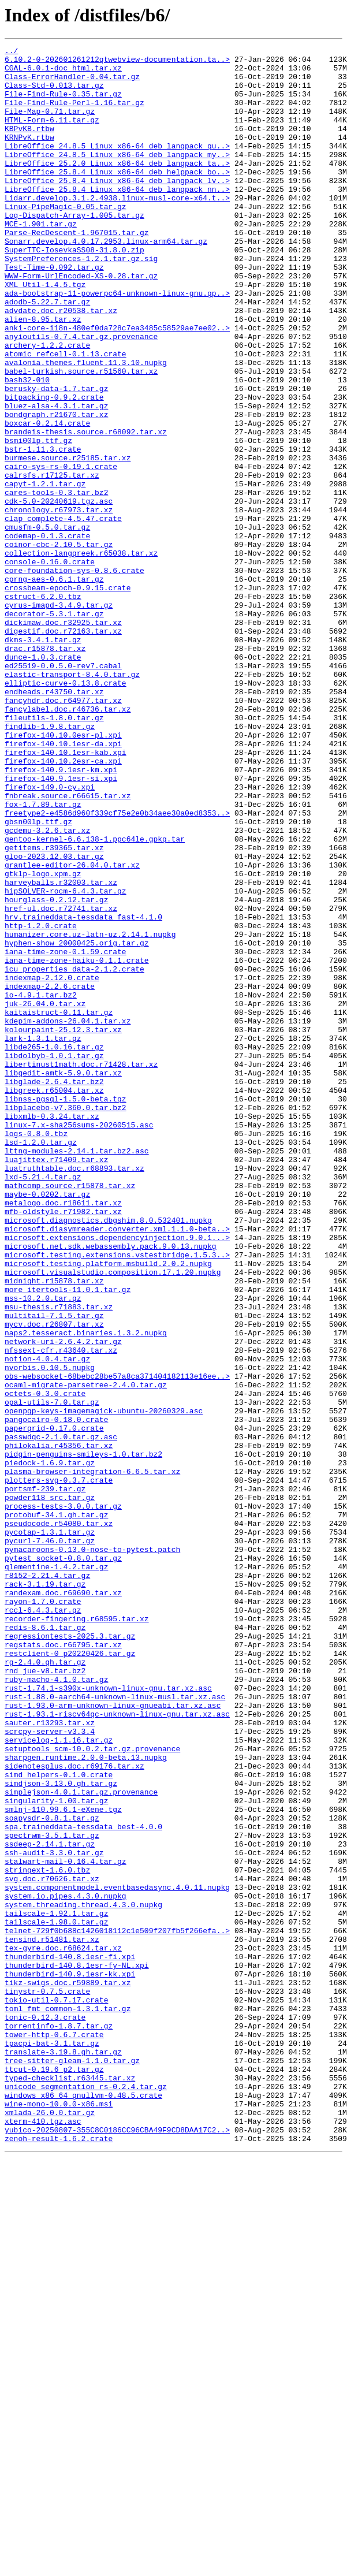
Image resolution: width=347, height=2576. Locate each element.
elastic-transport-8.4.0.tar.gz (72, 800)
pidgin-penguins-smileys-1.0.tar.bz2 (83, 1736)
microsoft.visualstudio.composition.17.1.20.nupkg (113, 1518)
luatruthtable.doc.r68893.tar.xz (74, 1393)
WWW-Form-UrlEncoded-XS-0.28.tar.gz (81, 322)
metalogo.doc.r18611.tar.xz (63, 1435)
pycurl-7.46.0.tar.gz (50, 1840)
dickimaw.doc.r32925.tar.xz (63, 738)
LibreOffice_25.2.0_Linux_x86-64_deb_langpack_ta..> (117, 187)
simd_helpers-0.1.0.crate (59, 2121)
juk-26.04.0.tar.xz (45, 1195)
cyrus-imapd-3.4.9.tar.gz (59, 717)
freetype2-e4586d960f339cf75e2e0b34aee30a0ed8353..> (117, 967)
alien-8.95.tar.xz (43, 374)
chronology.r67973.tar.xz (59, 603)
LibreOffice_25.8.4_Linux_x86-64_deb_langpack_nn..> (117, 218)
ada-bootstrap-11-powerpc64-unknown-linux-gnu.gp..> (117, 343)
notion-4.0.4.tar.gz (47, 1622)
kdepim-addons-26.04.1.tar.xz (67, 1216)
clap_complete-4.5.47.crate (63, 613)
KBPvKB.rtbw (29, 145)
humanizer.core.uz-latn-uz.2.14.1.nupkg (90, 1112)
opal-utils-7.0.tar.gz (52, 1674)
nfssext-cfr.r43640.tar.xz (61, 1611)
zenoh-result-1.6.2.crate (59, 2557)
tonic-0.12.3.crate (45, 2412)
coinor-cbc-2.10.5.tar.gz (59, 644)
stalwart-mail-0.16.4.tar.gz (65, 2225)
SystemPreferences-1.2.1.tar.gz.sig (81, 301)
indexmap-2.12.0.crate (52, 1164)
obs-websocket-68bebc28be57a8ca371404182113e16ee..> (117, 1642)
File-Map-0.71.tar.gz (50, 125)
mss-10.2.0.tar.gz (43, 1549)
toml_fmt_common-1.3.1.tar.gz (67, 2401)
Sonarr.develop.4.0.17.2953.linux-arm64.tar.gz (106, 281)
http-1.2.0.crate (41, 1102)
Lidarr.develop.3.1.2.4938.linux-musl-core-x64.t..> (117, 229)
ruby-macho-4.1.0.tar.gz (56, 2006)
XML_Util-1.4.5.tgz (45, 332)
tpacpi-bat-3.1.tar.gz (52, 2443)
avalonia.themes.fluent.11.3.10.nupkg (86, 426)
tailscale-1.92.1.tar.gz (56, 2287)
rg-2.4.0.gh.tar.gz (45, 1986)
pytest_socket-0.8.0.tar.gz (63, 1861)
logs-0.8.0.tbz (36, 1351)
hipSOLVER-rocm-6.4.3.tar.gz (65, 1060)
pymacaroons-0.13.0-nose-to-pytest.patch (92, 1850)
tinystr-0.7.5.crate (47, 2381)
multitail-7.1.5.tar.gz (54, 1570)
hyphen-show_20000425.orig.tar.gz (77, 1123)
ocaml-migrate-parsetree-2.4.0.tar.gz (86, 1653)
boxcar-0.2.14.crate (47, 499)
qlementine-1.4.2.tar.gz (56, 1871)
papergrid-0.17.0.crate (54, 1705)
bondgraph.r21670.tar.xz (56, 488)
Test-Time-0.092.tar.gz (54, 312)
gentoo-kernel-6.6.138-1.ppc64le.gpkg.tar (95, 998)
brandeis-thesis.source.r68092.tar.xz (86, 509)
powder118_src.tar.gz (50, 1788)
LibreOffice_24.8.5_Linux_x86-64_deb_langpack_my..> (117, 177)
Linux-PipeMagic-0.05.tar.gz (65, 239)
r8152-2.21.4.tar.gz (47, 1882)
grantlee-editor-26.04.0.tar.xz (72, 1029)
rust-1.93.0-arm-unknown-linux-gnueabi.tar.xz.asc (113, 2037)
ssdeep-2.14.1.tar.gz (50, 2204)
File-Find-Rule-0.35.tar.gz (63, 104)
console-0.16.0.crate (50, 665)
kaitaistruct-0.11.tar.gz (59, 1206)
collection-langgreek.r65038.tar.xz (81, 655)
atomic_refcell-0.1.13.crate (65, 416)
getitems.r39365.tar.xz (54, 1008)
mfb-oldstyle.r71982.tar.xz (63, 1445)
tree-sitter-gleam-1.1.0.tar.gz (72, 2464)
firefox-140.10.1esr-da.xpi (63, 883)
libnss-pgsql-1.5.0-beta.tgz (65, 1310)
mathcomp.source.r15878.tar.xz (70, 1414)
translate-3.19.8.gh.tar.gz (63, 2453)
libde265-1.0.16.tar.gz (54, 1247)
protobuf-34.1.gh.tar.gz (56, 1809)
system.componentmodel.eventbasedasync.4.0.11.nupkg (117, 2256)
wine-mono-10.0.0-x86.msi (59, 2516)
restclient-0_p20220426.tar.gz (70, 1975)
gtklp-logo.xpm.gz (43, 1039)
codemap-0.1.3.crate (47, 634)
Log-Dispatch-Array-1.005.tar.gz (74, 249)
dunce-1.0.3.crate (43, 780)
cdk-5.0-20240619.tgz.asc (59, 592)
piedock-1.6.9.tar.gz (50, 1746)
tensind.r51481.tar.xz (52, 2318)
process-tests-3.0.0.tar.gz (63, 1798)
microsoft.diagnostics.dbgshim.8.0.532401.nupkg (108, 1455)
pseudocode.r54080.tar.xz (59, 1819)
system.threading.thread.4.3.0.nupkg (83, 2277)
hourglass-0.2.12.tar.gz (56, 1071)
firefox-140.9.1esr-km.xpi (61, 915)
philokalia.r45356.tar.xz (59, 1726)
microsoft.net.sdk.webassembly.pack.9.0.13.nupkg (111, 1486)
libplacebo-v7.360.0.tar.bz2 (65, 1320)
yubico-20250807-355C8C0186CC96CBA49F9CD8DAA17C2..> (117, 2547)
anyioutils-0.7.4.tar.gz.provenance (81, 395)
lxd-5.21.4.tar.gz (43, 1403)
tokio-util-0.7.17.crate (56, 2391)
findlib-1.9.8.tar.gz (50, 863)
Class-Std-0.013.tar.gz (54, 93)
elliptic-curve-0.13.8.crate (65, 811)
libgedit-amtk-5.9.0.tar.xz (63, 1279)
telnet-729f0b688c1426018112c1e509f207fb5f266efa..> (117, 2308)
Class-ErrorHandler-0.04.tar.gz (72, 83)
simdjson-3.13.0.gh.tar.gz (61, 2131)
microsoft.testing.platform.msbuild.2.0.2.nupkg (108, 1507)
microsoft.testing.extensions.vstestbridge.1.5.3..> (117, 1497)
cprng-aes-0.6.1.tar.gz (54, 686)
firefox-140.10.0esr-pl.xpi (63, 873)
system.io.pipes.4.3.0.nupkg (65, 2266)
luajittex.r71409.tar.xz (56, 1383)
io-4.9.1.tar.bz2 (41, 1185)
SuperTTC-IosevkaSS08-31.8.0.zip (74, 291)
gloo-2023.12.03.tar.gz (54, 1019)
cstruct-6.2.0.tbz (43, 707)
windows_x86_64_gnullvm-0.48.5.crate (83, 2505)
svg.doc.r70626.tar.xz (52, 2245)
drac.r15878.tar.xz (45, 769)
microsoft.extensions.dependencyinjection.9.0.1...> (117, 1476)
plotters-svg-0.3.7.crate (59, 1767)
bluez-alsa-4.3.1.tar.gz (56, 478)
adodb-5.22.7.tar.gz (47, 353)
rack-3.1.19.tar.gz (45, 1892)
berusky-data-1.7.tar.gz (56, 457)
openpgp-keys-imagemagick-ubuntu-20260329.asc (104, 1684)
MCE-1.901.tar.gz (41, 260)
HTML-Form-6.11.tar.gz (52, 135)
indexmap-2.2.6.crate (50, 1175)
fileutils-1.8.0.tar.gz (54, 852)
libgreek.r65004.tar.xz (54, 1299)
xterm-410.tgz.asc (43, 2537)
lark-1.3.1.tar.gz (43, 1237)
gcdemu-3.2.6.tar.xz (47, 987)
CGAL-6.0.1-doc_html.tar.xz (63, 73)
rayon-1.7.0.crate (43, 1913)
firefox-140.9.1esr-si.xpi (61, 925)
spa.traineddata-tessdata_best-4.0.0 (83, 2183)
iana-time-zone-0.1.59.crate (65, 1133)
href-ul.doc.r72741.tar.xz (61, 1081)
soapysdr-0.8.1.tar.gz (52, 2173)
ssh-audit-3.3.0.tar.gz (54, 2214)
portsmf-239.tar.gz (45, 1778)
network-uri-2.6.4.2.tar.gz (63, 1601)
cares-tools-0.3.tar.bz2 (56, 582)
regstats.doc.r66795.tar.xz (63, 1965)
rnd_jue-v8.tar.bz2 (45, 1996)
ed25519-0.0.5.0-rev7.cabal (63, 790)
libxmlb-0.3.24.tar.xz (52, 1331)
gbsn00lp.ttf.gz (38, 977)
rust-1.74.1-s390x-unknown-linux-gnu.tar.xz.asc (108, 2017)
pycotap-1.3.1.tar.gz (50, 1830)
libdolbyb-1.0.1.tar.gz (54, 1258)
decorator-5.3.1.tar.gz (54, 728)
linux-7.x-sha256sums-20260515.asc (79, 1341)
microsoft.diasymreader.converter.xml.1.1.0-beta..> (117, 1466)
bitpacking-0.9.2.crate (54, 468)
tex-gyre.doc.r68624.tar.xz (63, 2329)
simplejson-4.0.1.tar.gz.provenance (81, 2141)
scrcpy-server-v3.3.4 (50, 2069)
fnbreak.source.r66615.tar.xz (67, 946)
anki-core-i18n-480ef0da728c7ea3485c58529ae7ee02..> (117, 384)
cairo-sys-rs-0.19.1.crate (61, 551)
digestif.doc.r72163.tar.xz (63, 748)
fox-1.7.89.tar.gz (43, 956)
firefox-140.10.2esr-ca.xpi (63, 904)
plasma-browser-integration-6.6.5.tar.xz (92, 1757)
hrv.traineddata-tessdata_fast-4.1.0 (83, 1091)
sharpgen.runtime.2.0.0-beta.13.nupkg (86, 2100)
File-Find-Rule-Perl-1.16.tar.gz (74, 114)
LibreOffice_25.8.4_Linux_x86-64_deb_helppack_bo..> (117, 197)
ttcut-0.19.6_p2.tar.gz (54, 2474)
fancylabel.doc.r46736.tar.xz (67, 842)
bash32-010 (27, 447)
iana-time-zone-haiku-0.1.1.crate (77, 1143)
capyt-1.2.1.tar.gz (45, 572)
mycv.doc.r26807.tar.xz (54, 1580)
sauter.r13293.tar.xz (50, 2058)
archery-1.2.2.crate (47, 405)
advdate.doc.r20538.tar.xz (61, 364)
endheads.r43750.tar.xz (54, 821)
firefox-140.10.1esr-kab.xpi (65, 894)
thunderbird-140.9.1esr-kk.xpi (70, 2360)
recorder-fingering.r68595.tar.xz (77, 1934)
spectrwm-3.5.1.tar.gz (52, 2193)
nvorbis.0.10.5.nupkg (50, 1632)
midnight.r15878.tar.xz (54, 1528)
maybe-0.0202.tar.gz (47, 1424)
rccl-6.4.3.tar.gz (43, 1923)
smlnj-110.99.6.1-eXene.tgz (63, 2162)
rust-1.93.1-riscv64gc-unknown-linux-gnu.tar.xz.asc (117, 2048)
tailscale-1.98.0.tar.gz (56, 2297)
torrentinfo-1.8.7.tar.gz (59, 2422)
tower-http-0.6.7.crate (54, 2433)
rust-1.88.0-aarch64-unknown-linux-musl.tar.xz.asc (115, 2027)
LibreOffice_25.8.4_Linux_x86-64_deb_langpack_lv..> (117, 208)
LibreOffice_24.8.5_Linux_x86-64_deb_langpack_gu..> (117, 166)
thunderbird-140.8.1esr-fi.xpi (70, 2339)
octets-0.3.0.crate (45, 1663)
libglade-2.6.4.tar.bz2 (54, 1289)
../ (11, 52)
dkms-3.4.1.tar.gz (43, 759)
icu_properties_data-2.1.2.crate (74, 1154)
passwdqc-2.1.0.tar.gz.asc (61, 1715)
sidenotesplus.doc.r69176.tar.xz (74, 2110)
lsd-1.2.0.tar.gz (41, 1362)
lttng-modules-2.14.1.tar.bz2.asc (77, 1372)
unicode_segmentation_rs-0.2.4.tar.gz (86, 2495)
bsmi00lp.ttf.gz (38, 520)
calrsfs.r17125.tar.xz (52, 561)
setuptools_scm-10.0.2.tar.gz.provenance (92, 2089)
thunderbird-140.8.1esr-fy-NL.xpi (77, 2349)
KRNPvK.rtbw (29, 156)
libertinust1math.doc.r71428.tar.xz (81, 1268)
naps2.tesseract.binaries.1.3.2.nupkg (86, 1590)
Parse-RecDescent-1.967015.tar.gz (77, 270)
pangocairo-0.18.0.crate (56, 1694)
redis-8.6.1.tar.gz (45, 1944)
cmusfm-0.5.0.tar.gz (47, 624)
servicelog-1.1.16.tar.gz (59, 2079)
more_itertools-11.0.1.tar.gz (67, 1538)
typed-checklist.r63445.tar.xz (70, 2485)
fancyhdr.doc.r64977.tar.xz (63, 832)
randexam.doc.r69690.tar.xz (63, 1902)
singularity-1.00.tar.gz (56, 2152)
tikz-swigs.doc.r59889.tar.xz (67, 2370)
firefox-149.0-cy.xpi (50, 935)
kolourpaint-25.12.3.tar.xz (63, 1227)
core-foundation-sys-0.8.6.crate (74, 676)
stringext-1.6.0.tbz (47, 2235)
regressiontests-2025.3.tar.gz (70, 1954)
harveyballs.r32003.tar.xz (61, 1050)
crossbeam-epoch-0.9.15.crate (67, 696)
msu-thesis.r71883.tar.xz (59, 1559)
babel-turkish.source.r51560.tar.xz (81, 436)
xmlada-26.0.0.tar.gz (50, 2526)
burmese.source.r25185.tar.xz (67, 540)
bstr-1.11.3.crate (43, 530)
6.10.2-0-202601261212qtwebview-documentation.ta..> (117, 62)
